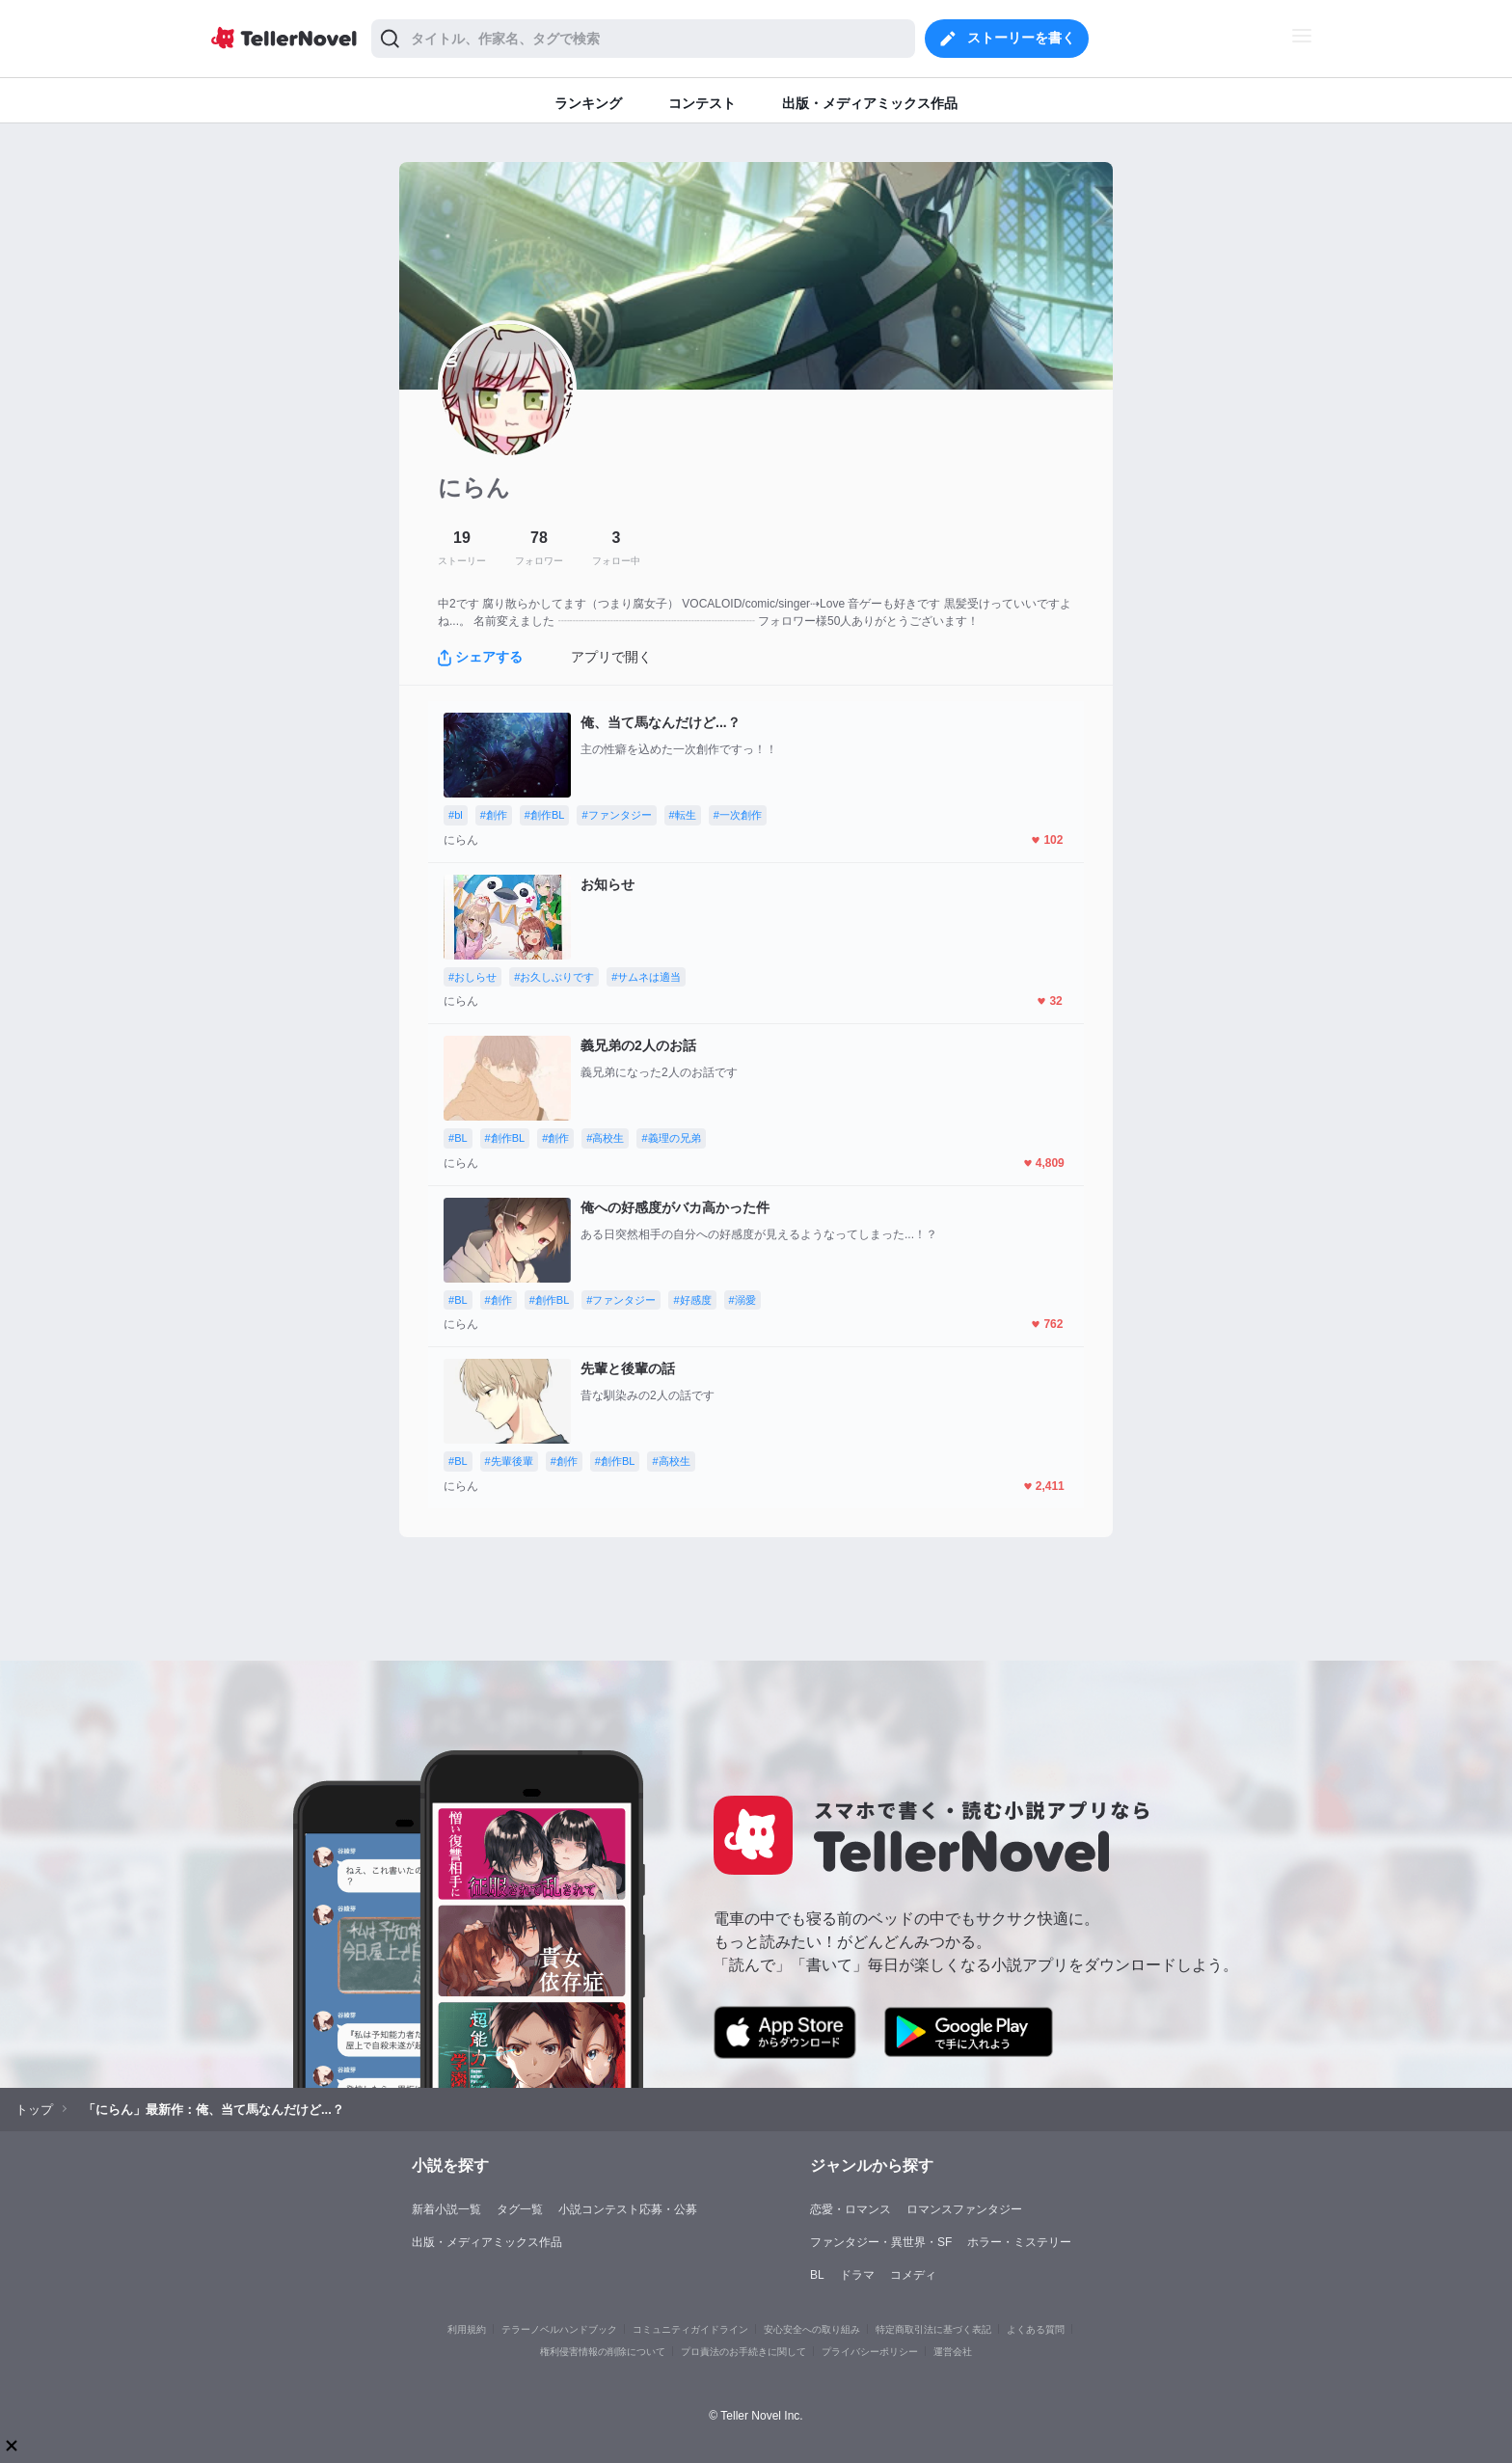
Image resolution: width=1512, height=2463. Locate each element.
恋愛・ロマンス (850, 2209)
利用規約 (466, 2329)
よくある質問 (1036, 2329)
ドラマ (857, 2275)
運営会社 (952, 2351)
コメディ (913, 2275)
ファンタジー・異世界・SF (881, 2242)
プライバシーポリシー (870, 2351)
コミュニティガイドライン (690, 2329)
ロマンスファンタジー (964, 2209)
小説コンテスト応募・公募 (627, 2209)
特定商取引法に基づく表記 (933, 2329)
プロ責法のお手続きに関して (743, 2351)
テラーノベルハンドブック (559, 2329)
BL (817, 2275)
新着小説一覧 (446, 2209)
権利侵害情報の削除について (602, 2351)
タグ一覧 (520, 2209)
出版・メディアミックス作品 (487, 2242)
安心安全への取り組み (812, 2329)
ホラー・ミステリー (1019, 2242)
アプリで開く (611, 656)
